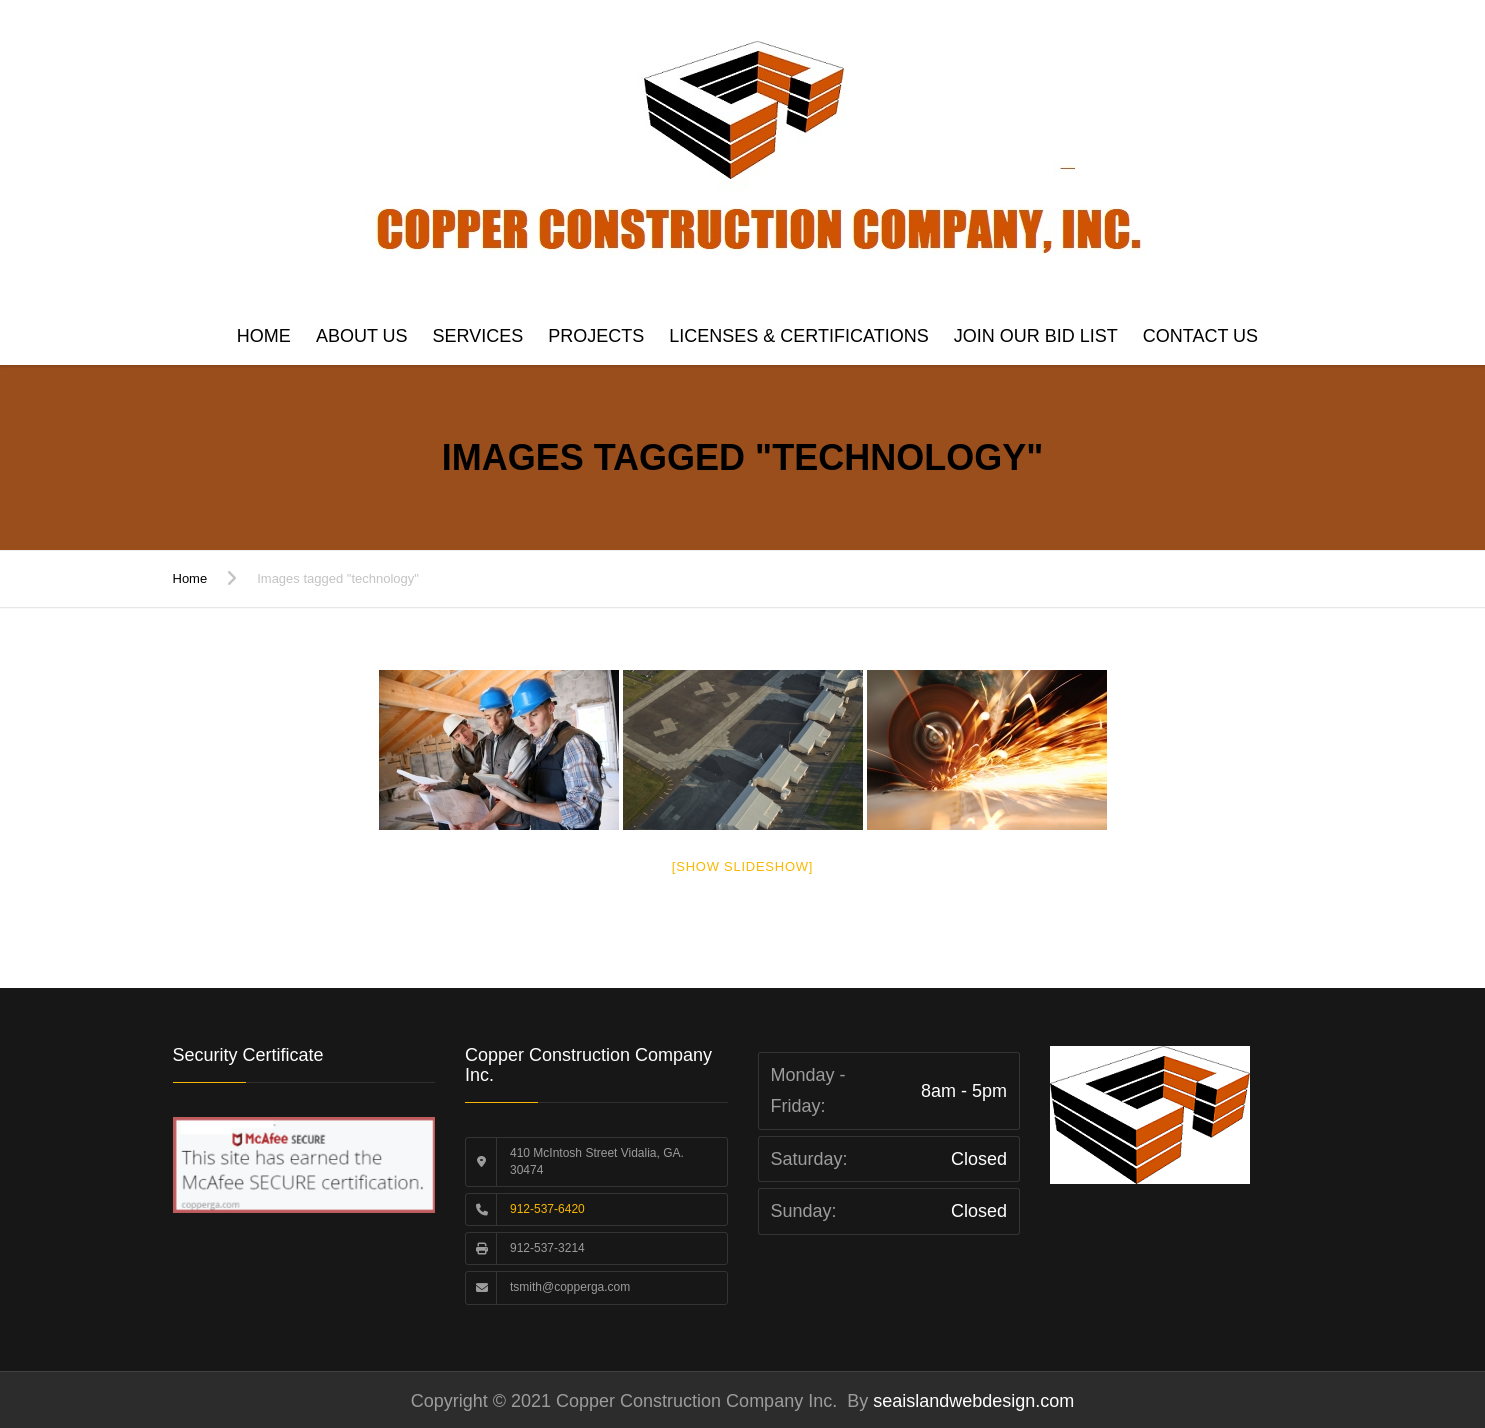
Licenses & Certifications (798, 336)
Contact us (1200, 336)
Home (264, 336)
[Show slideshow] (742, 866)
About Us (362, 336)
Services (478, 336)
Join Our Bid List (1036, 336)
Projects (596, 336)
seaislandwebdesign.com (971, 1401)
